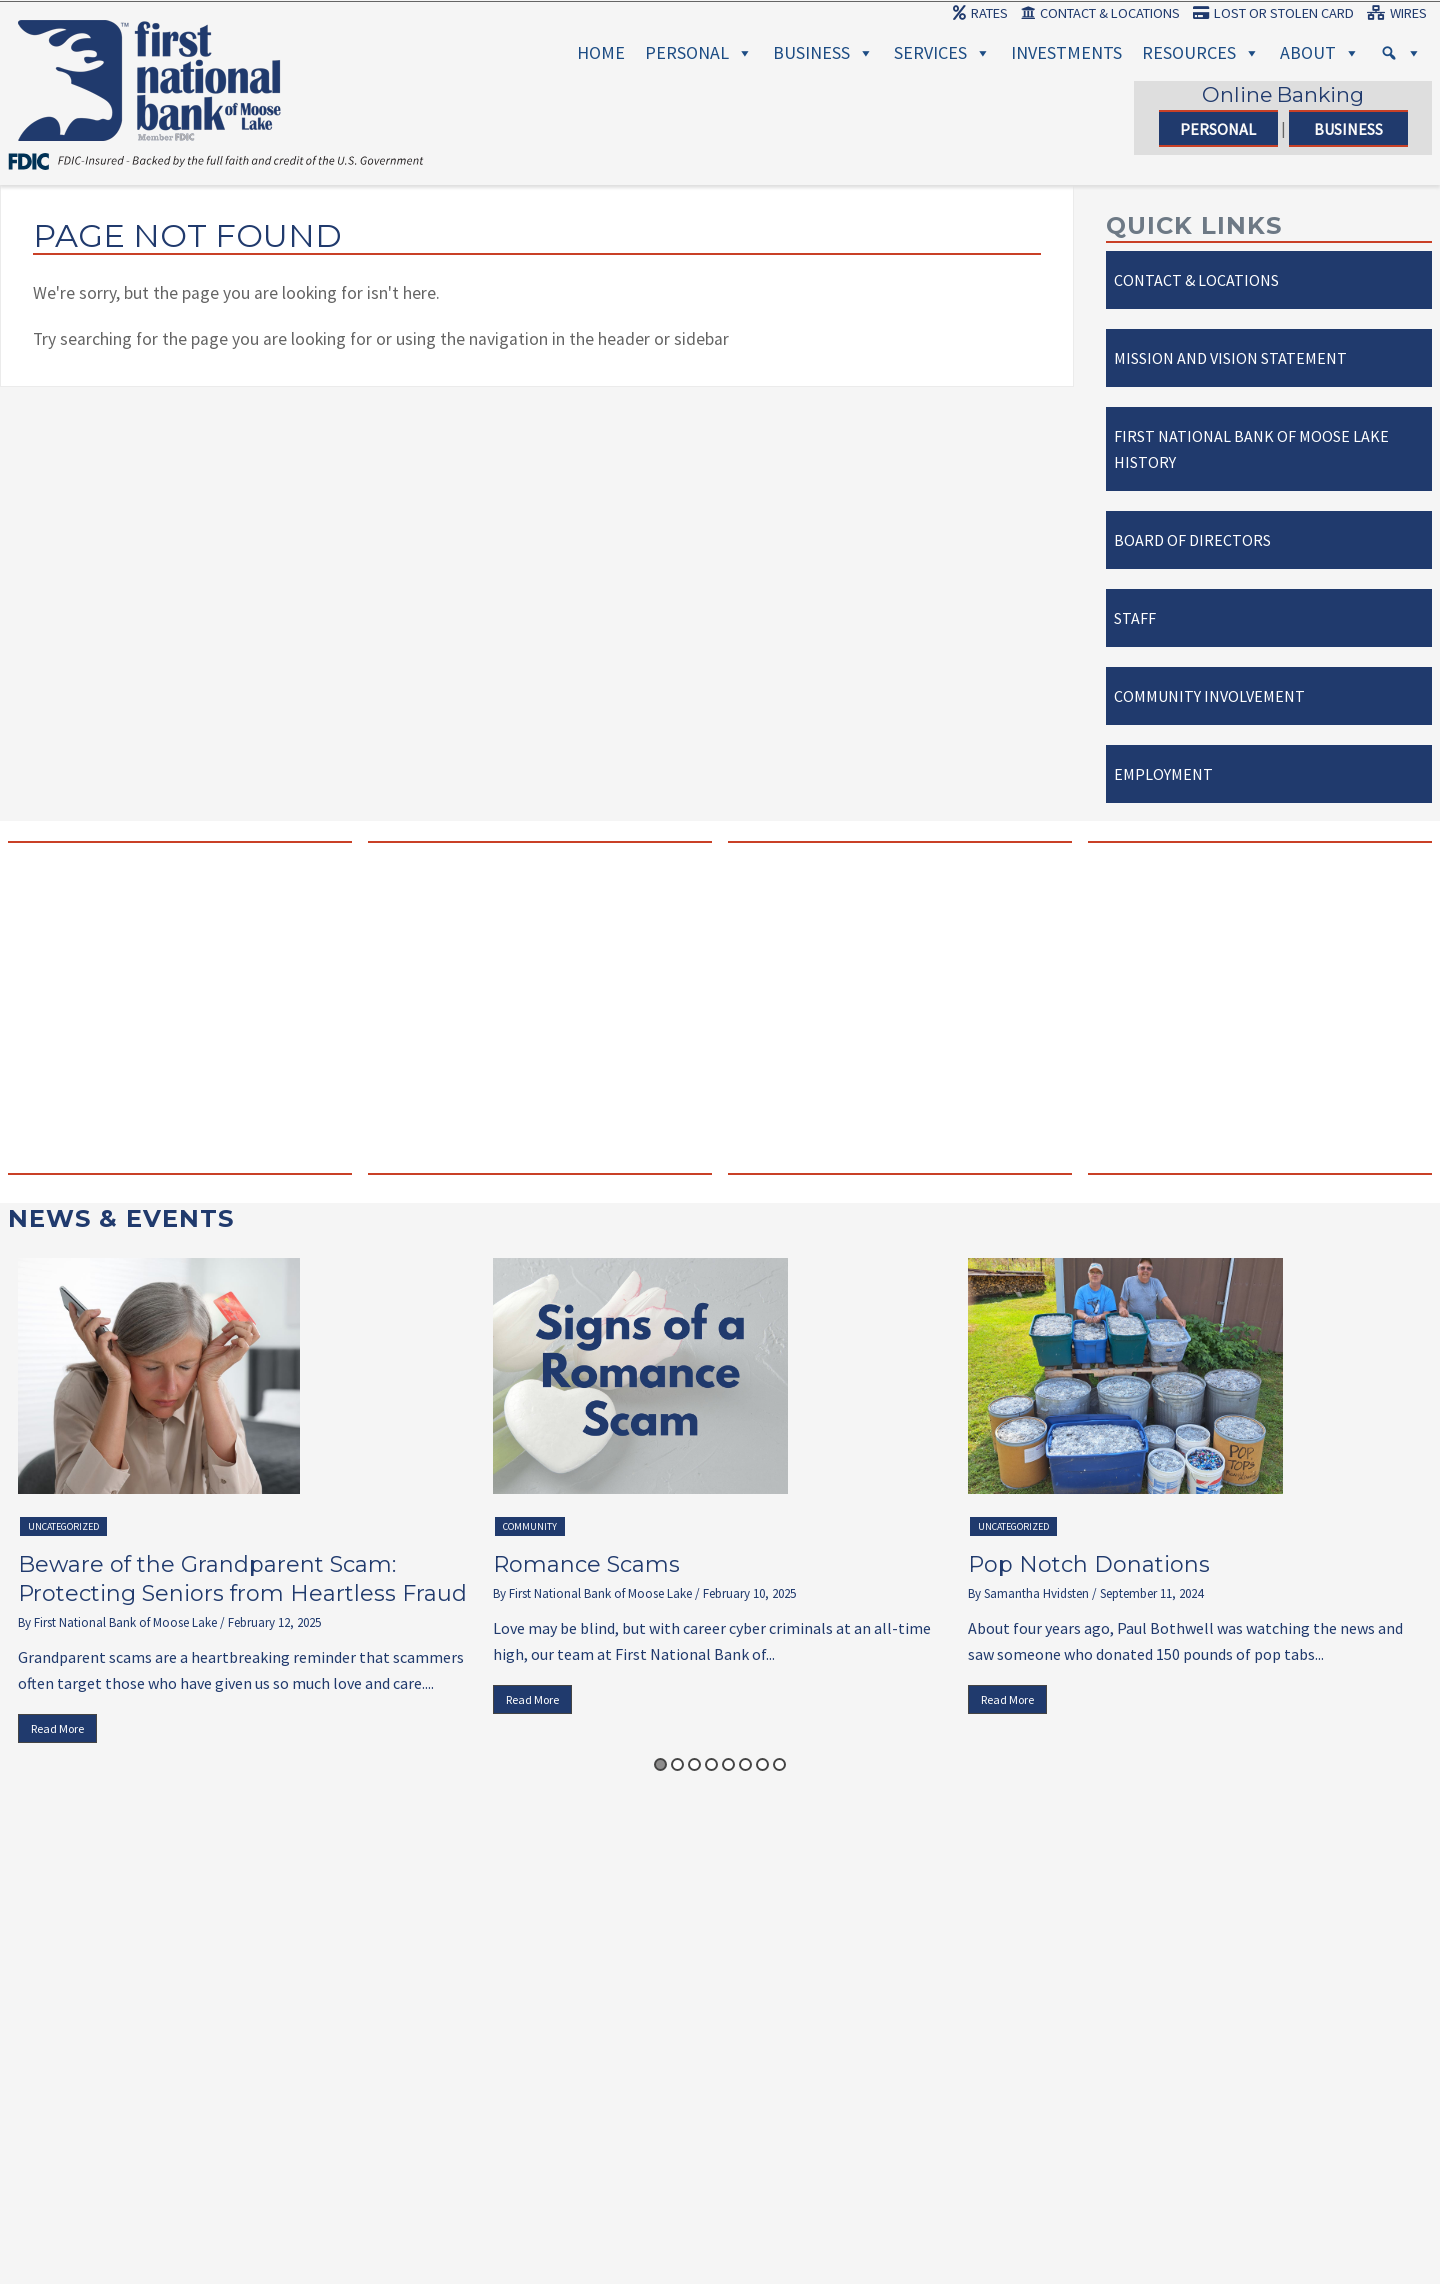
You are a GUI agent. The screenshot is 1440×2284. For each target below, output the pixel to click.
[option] (245, 1505)
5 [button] (728, 1764)
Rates (980, 13)
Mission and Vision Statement (1230, 358)
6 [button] (745, 1764)
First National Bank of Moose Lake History (1251, 449)
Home (601, 52)
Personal (699, 52)
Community (530, 1526)
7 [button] (762, 1764)
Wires (1397, 13)
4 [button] (711, 1764)
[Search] (1401, 53)
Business (823, 52)
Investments (1066, 52)
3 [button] (694, 1764)
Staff (1135, 618)
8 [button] (779, 1764)
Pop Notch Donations (1089, 1564)
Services (942, 52)
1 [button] (660, 1764)
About (1320, 52)
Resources (1201, 52)
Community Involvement (1209, 696)
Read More (57, 1728)
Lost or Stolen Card (1273, 13)
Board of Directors (1192, 540)
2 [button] (677, 1764)
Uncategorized (63, 1526)
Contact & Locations (1100, 13)
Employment (1163, 774)
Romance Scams (586, 1564)
